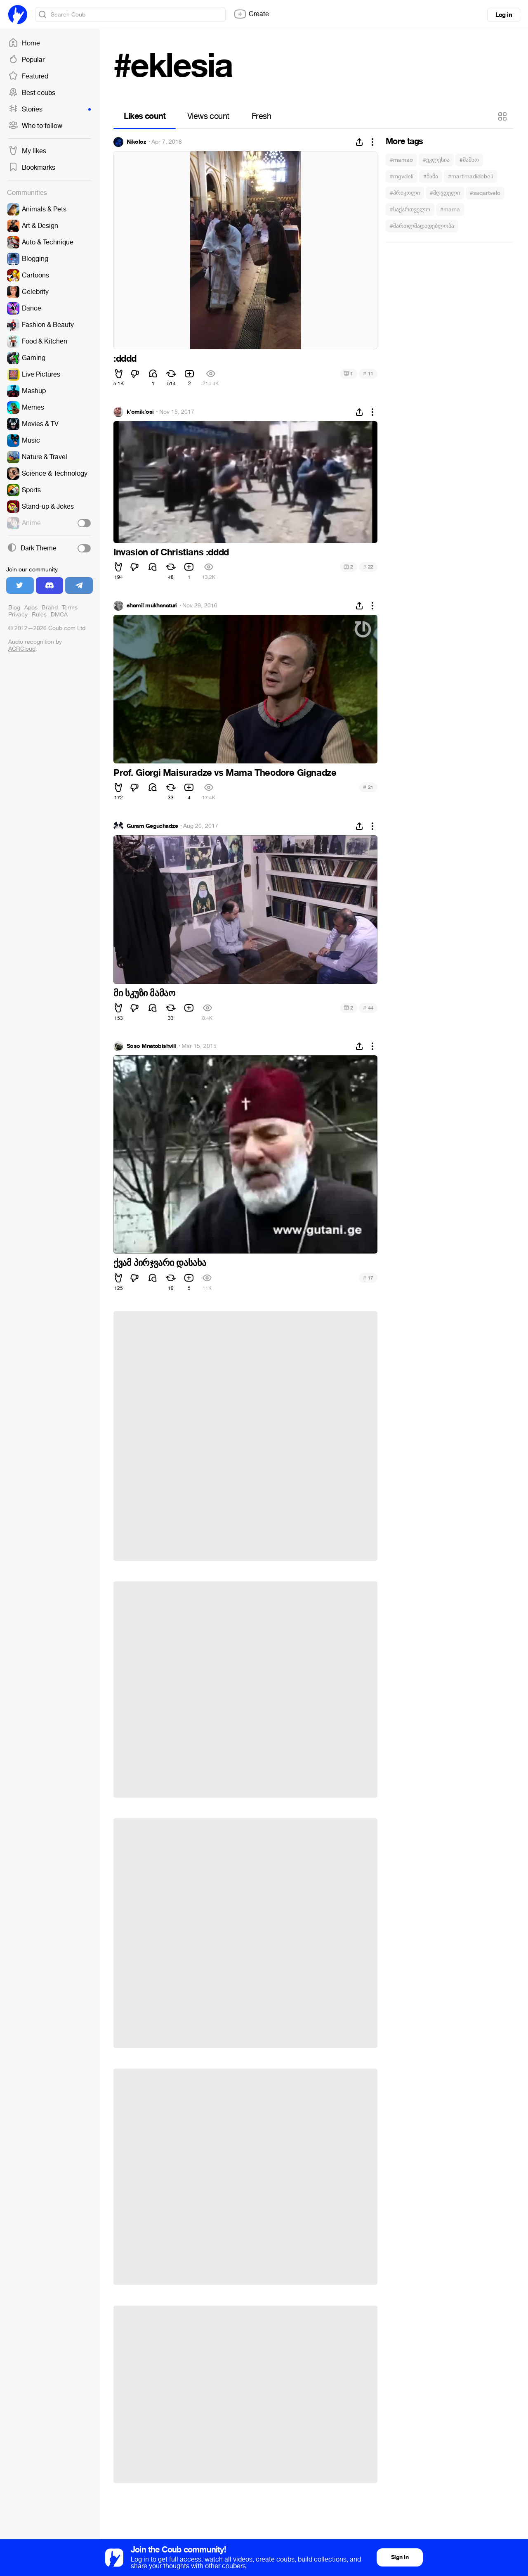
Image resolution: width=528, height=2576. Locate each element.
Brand (50, 607)
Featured (28, 76)
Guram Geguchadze (152, 826)
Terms (70, 607)
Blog (14, 607)
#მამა (430, 176)
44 (368, 1008)
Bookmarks (31, 167)
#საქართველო (410, 209)
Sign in (399, 2557)
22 (368, 567)
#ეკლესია (436, 160)
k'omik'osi (140, 412)
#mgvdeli (401, 176)
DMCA (59, 615)
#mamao (401, 160)
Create (251, 14)
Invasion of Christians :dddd (171, 552)
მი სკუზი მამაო (144, 993)
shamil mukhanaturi (152, 606)
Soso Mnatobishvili (151, 1046)
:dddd (125, 359)
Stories (49, 109)
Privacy (18, 615)
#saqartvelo (485, 193)
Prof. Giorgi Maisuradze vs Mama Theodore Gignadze (224, 773)
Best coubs (31, 93)
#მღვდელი (445, 193)
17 (368, 1278)
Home (24, 43)
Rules (39, 615)
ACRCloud (21, 649)
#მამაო (469, 160)
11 (368, 373)
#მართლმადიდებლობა (422, 226)
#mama (450, 209)
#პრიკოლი (405, 193)
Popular (26, 60)
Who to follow (35, 126)
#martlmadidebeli (470, 176)
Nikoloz (136, 142)
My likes (27, 151)
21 (368, 787)
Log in (503, 15)
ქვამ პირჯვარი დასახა (159, 1263)
